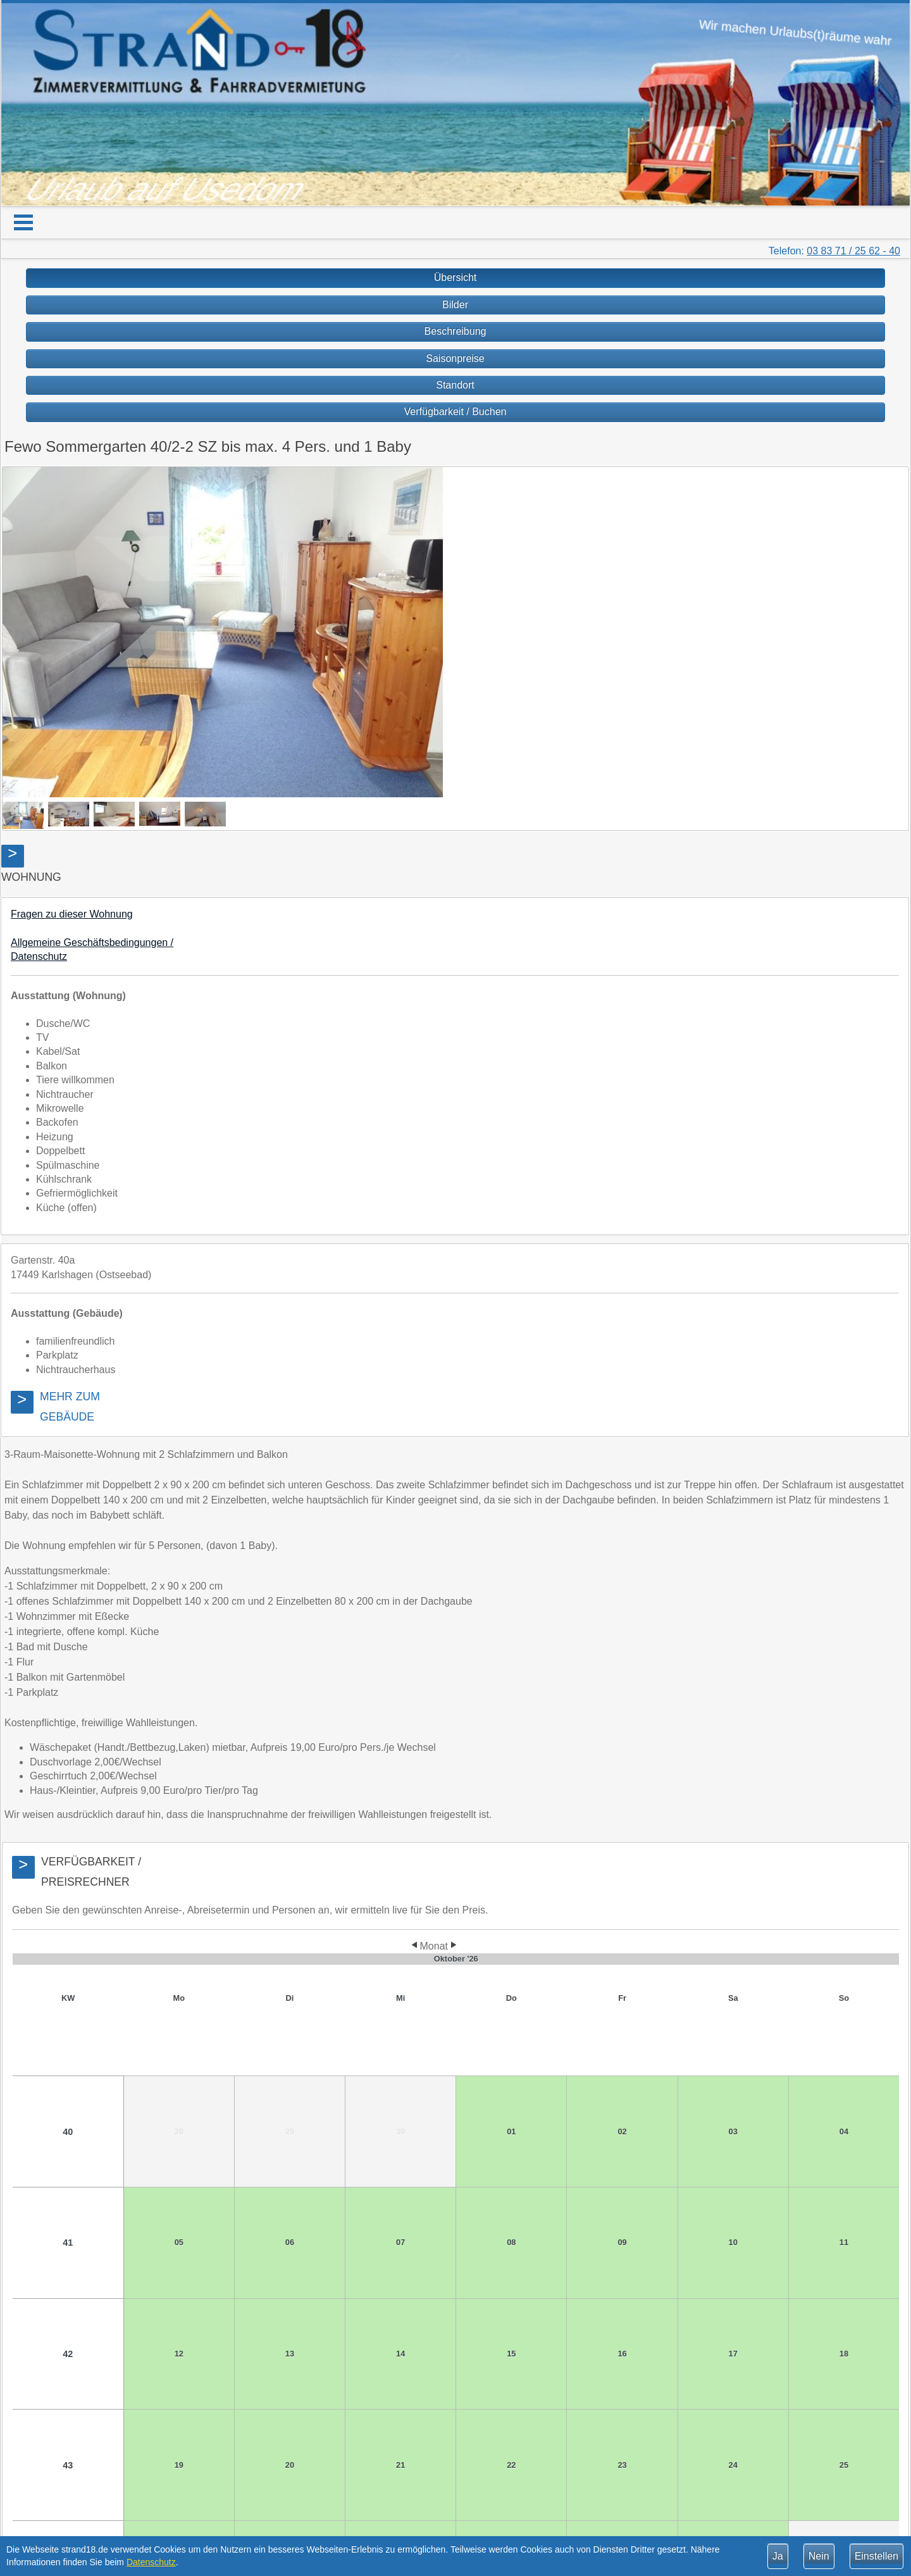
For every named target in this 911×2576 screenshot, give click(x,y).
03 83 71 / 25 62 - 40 (853, 251)
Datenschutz (151, 2562)
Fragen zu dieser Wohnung (72, 914)
